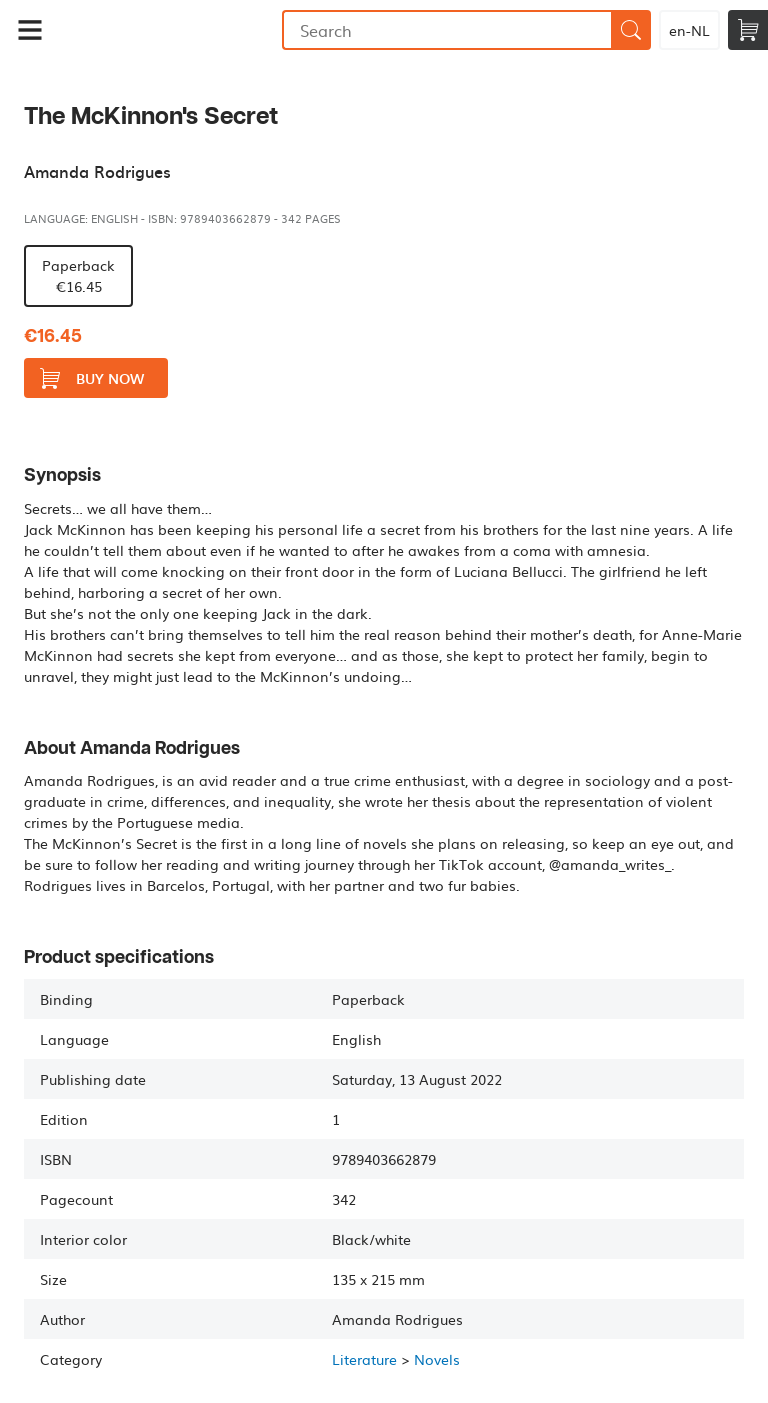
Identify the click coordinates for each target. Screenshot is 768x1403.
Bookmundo (171, 30)
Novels (437, 1359)
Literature (364, 1359)
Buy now (92, 378)
